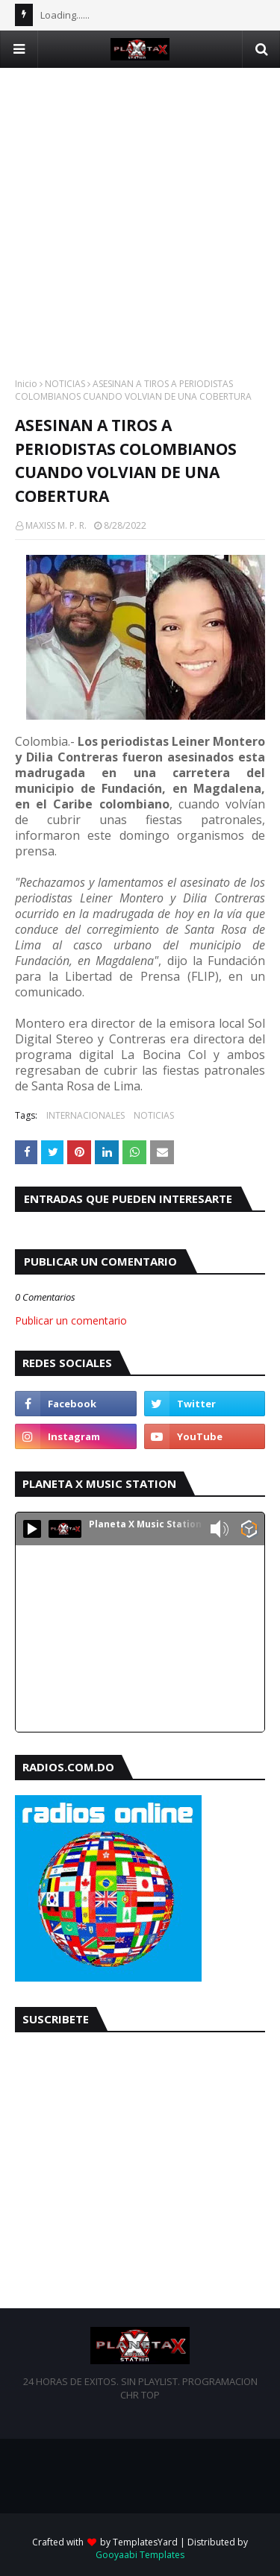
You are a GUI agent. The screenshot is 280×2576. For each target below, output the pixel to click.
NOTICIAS (65, 383)
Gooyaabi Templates (140, 2554)
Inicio (26, 383)
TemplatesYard (145, 2542)
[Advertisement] (140, 208)
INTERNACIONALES (85, 1115)
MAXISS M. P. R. (56, 525)
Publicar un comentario (71, 1320)
